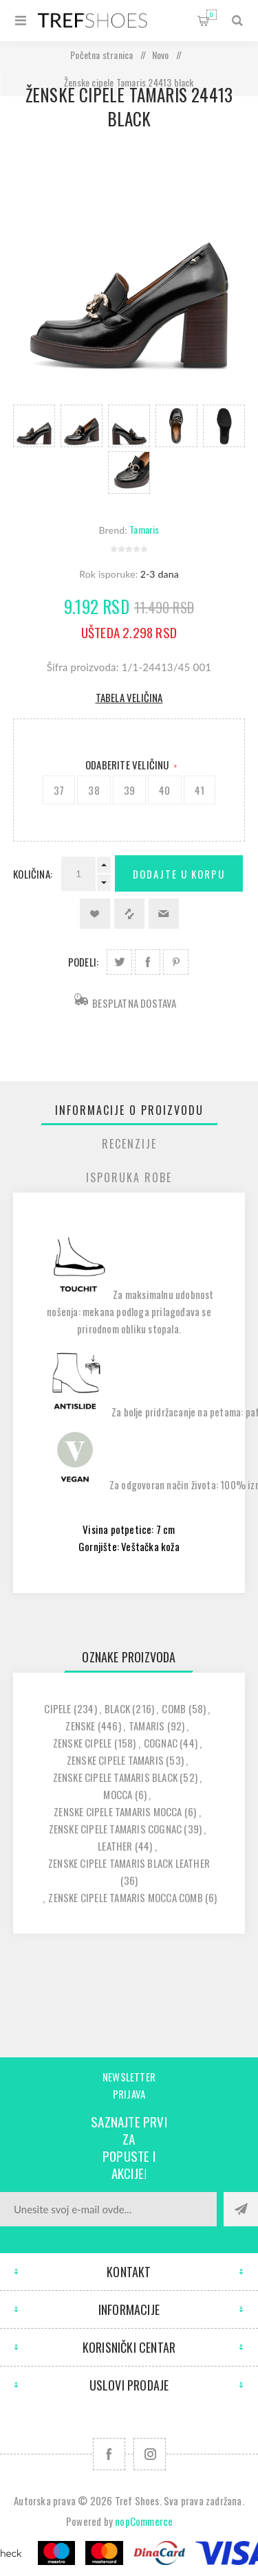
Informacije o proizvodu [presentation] (129, 1110)
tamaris (146, 1725)
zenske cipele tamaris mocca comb (125, 1897)
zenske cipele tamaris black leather (129, 1863)
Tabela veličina (129, 697)
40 (164, 790)
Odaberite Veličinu (128, 764)
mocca (117, 1794)
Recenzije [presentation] (129, 1144)
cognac (161, 1742)
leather (115, 1845)
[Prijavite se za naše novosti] (108, 2209)
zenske (80, 1725)
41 (199, 790)
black (117, 1708)
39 (129, 790)
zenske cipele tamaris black (115, 1777)
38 (93, 790)
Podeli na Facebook (147, 962)
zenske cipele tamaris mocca (118, 1811)
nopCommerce (144, 2521)
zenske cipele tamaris (115, 1759)
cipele (57, 1708)
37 (59, 790)
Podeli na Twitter (119, 962)
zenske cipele (82, 1742)
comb (174, 1708)
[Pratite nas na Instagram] (149, 2454)
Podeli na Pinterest (176, 962)
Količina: (32, 873)
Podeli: (83, 961)
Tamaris (144, 529)
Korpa (211, 15)
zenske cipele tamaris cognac (115, 1828)
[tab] (129, 1110)
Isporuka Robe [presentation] (129, 1177)
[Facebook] (109, 2454)
